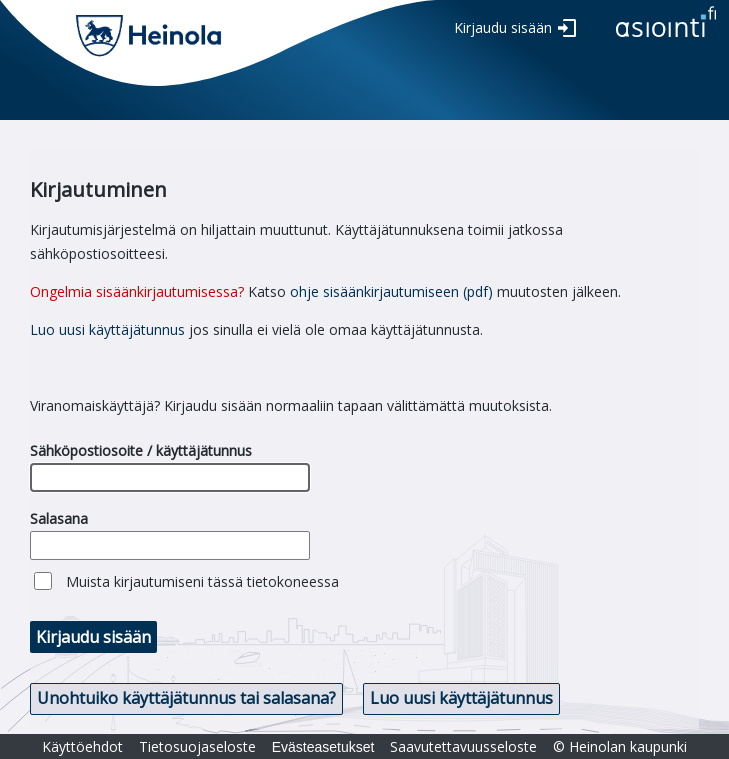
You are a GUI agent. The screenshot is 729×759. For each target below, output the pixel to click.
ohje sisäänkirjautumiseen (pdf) (391, 291)
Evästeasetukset (323, 747)
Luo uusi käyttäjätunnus (107, 329)
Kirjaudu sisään (503, 27)
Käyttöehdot (82, 746)
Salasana (59, 518)
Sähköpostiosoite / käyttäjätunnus (141, 450)
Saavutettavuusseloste (463, 746)
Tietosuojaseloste (197, 746)
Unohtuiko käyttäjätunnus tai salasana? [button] (186, 698)
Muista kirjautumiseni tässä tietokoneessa (202, 581)
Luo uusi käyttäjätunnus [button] (461, 698)
